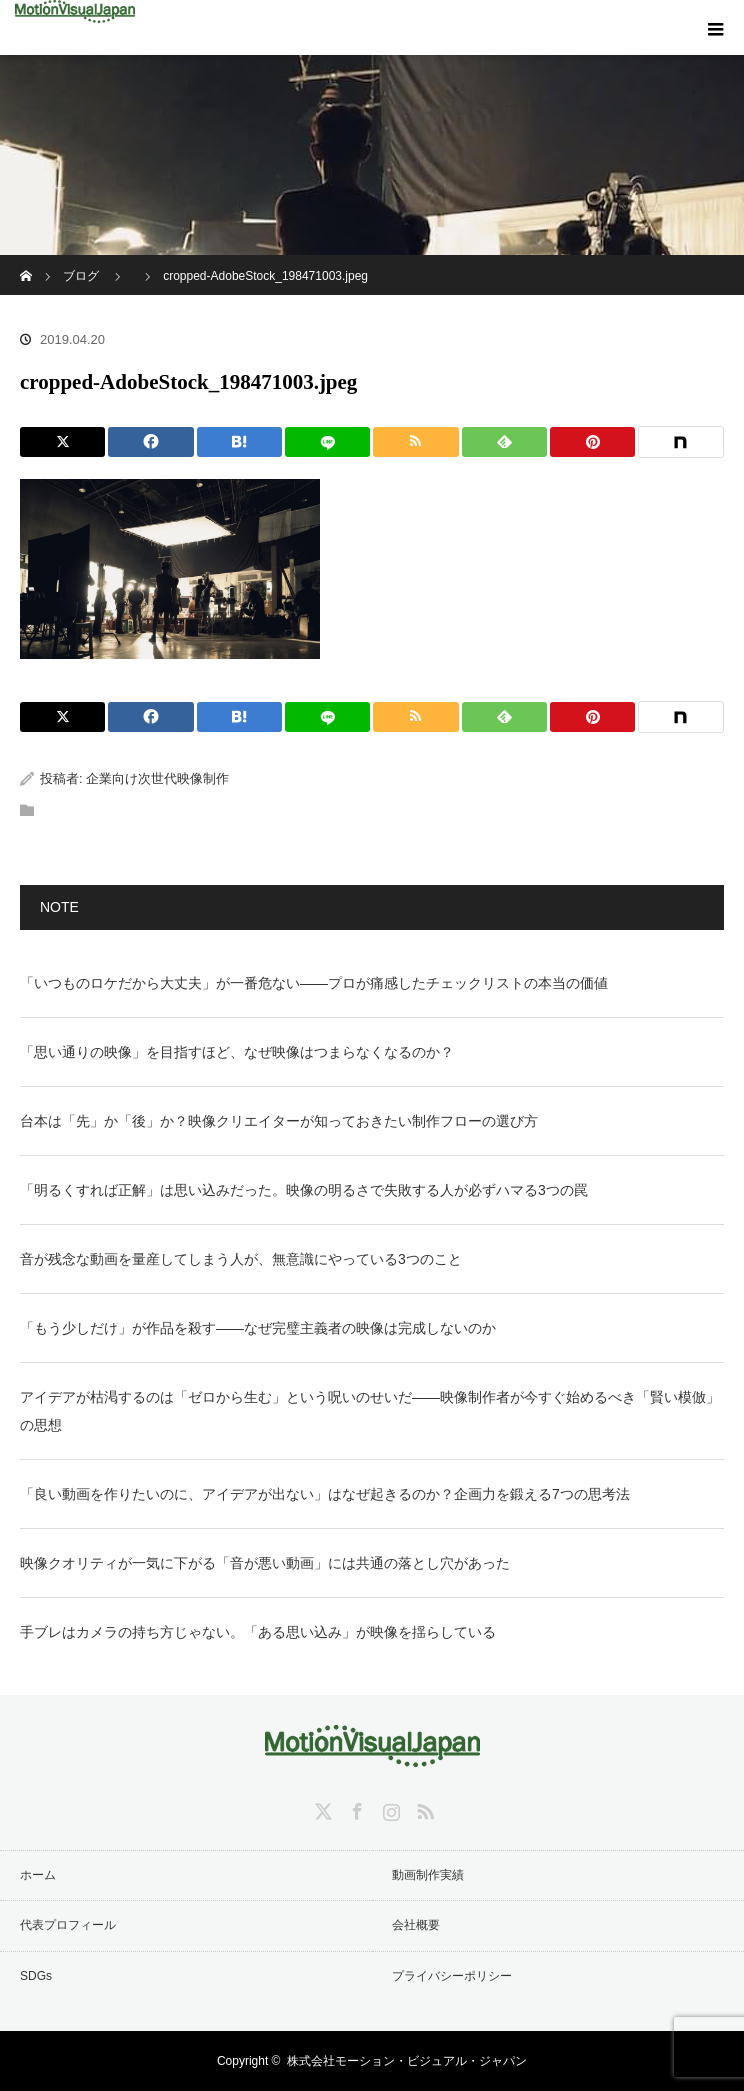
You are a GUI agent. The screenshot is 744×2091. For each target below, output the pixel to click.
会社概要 (416, 1925)
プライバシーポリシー (452, 1976)
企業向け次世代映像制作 (157, 778)
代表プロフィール (68, 1925)
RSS (423, 1808)
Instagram (389, 1808)
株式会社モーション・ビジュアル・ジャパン (407, 2061)
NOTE (59, 907)
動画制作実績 (428, 1875)
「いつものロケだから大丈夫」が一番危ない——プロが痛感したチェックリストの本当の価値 (314, 983)
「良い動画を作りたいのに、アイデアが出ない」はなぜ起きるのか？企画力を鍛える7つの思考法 (325, 1494)
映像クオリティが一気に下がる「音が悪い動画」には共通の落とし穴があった (265, 1563)
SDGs (36, 1976)
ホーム (38, 1875)
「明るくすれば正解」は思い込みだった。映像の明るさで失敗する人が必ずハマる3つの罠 (304, 1190)
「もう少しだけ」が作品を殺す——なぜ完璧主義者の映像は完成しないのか (258, 1328)
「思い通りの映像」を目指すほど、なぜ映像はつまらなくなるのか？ (237, 1052)
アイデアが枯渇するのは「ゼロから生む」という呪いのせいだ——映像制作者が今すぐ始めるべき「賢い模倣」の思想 (370, 1411)
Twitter (321, 1808)
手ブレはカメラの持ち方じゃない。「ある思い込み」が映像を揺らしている (258, 1632)
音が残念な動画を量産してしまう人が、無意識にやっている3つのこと (241, 1259)
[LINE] (327, 442)
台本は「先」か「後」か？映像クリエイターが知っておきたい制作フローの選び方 (279, 1121)
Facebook (355, 1808)
